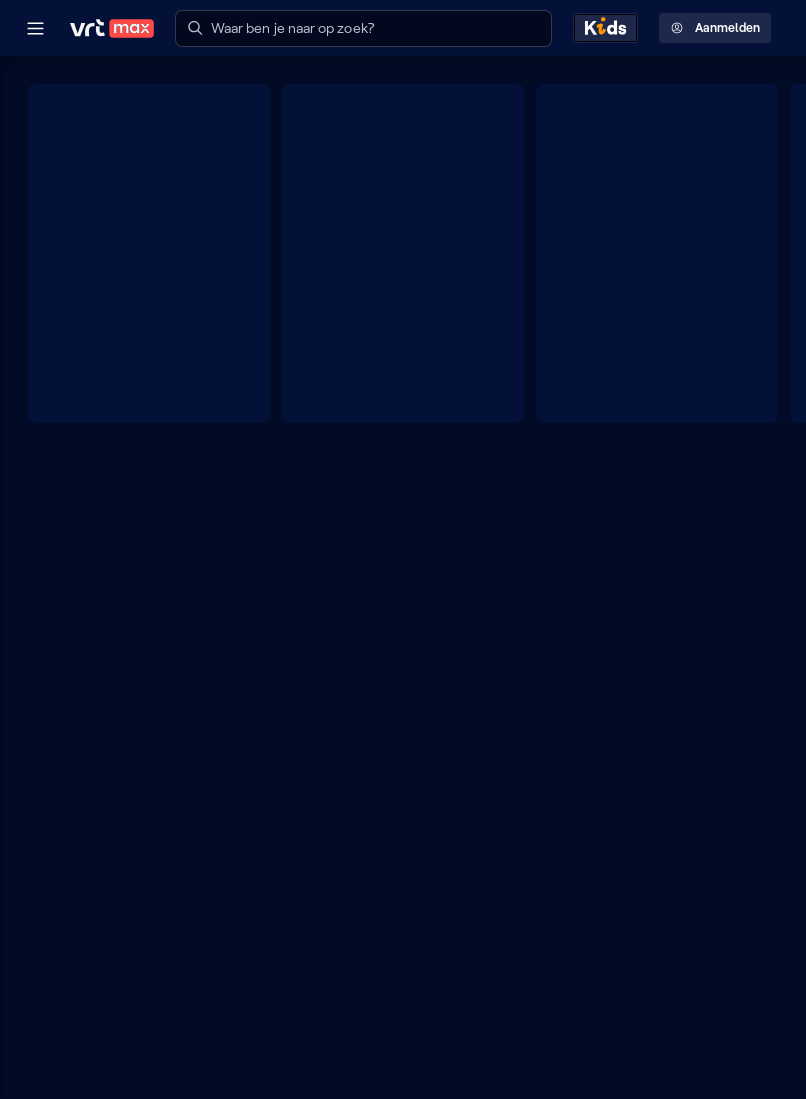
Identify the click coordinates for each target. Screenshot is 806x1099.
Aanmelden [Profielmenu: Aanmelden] (715, 28)
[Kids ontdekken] (605, 28)
